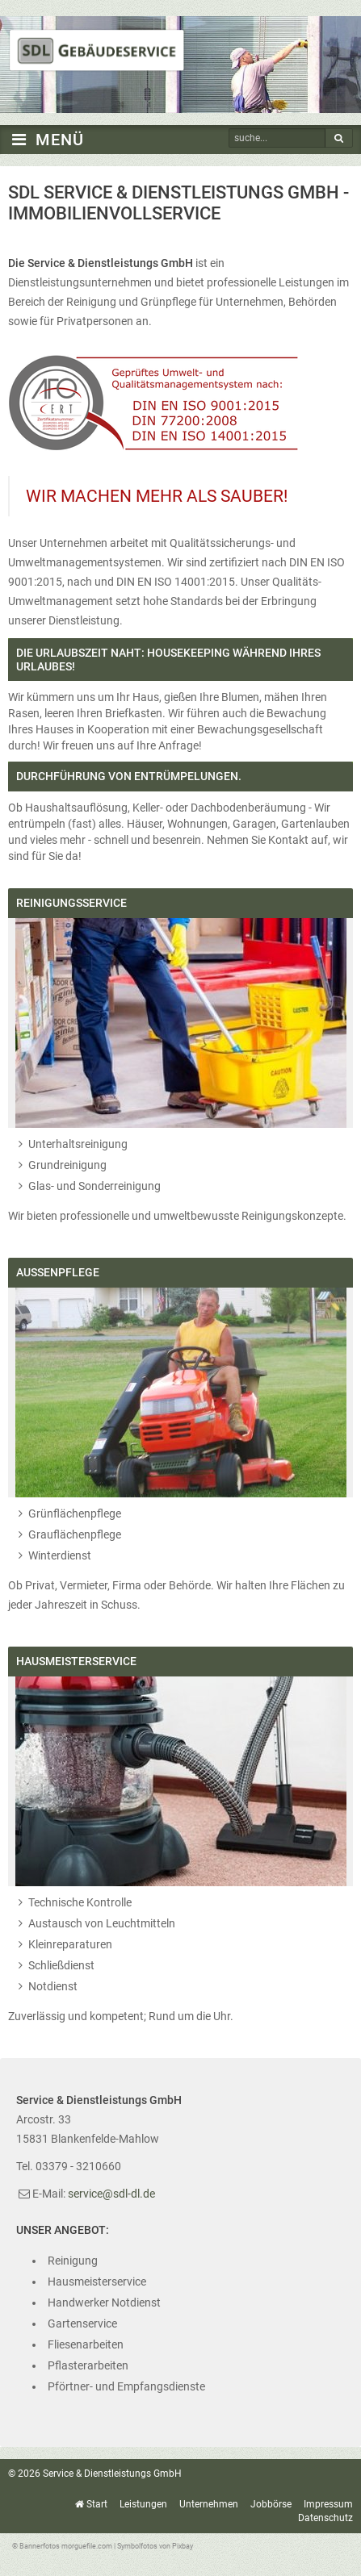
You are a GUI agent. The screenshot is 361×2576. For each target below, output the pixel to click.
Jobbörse (271, 2504)
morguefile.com (86, 2546)
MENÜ (46, 139)
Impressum (328, 2504)
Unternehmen (208, 2504)
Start (96, 2504)
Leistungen (143, 2504)
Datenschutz (325, 2518)
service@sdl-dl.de (111, 2193)
